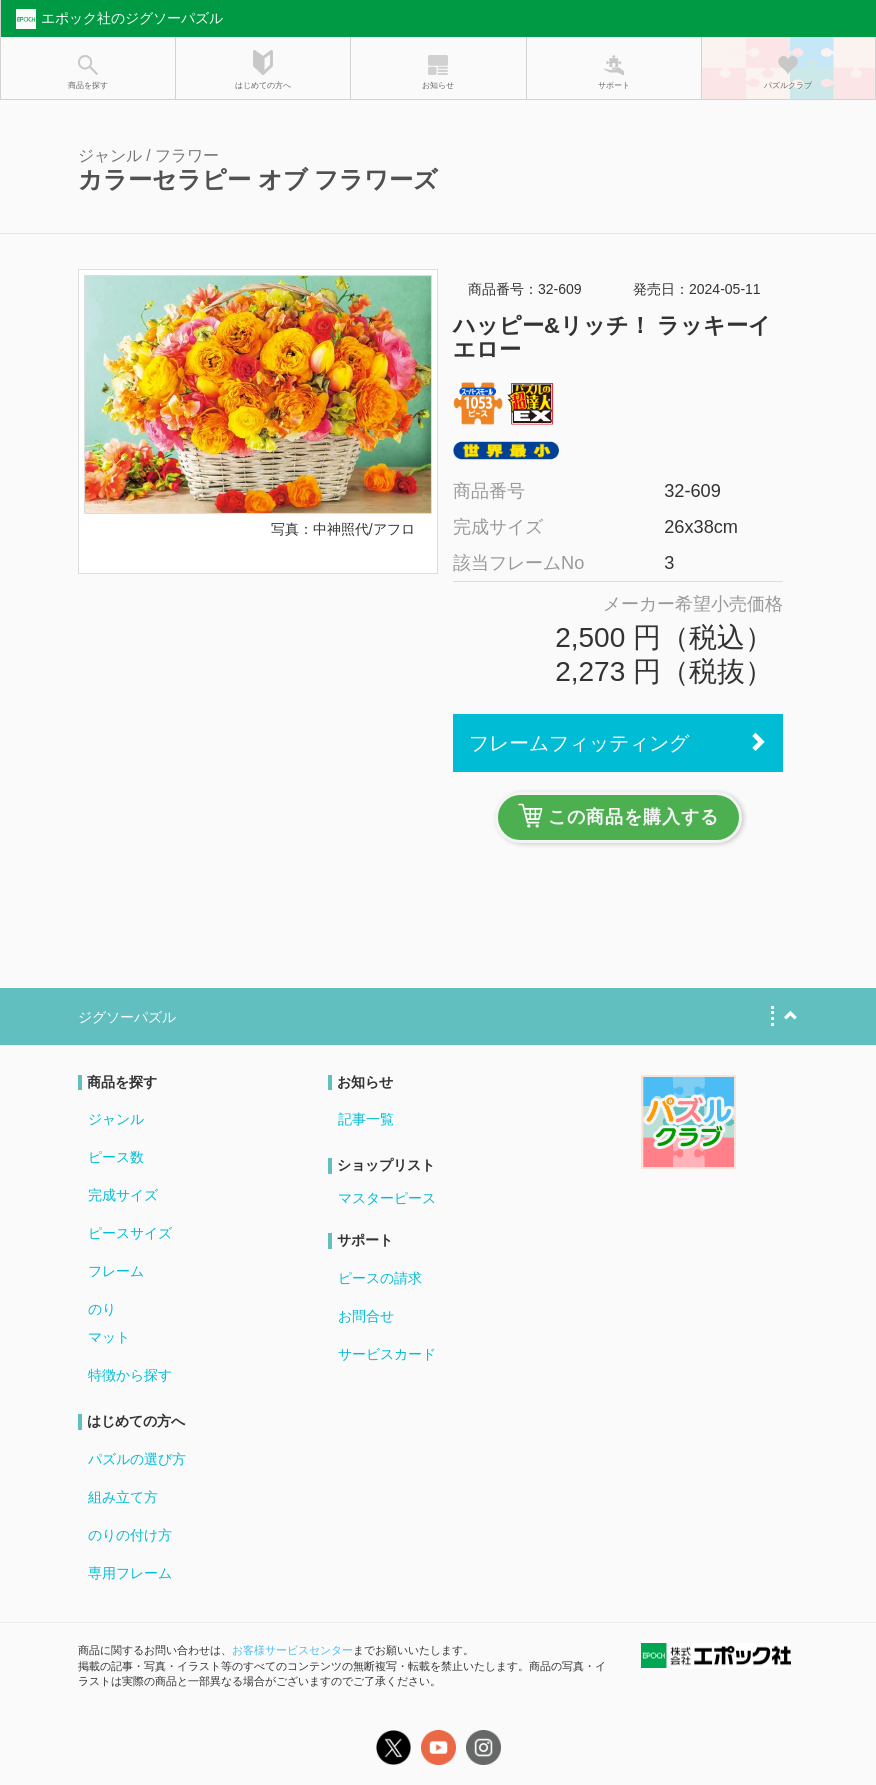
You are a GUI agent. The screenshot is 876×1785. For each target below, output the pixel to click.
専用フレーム (130, 1573)
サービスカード (387, 1354)
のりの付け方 (130, 1535)
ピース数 (116, 1157)
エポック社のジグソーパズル (117, 19)
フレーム (116, 1271)
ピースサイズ (130, 1233)
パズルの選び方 (137, 1459)
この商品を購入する (618, 815)
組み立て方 (123, 1497)
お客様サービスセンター (292, 1650)
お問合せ (366, 1316)
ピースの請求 (380, 1278)
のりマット (109, 1323)
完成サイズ (123, 1195)
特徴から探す (130, 1375)
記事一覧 (366, 1119)
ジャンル (116, 1119)
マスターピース (387, 1198)
